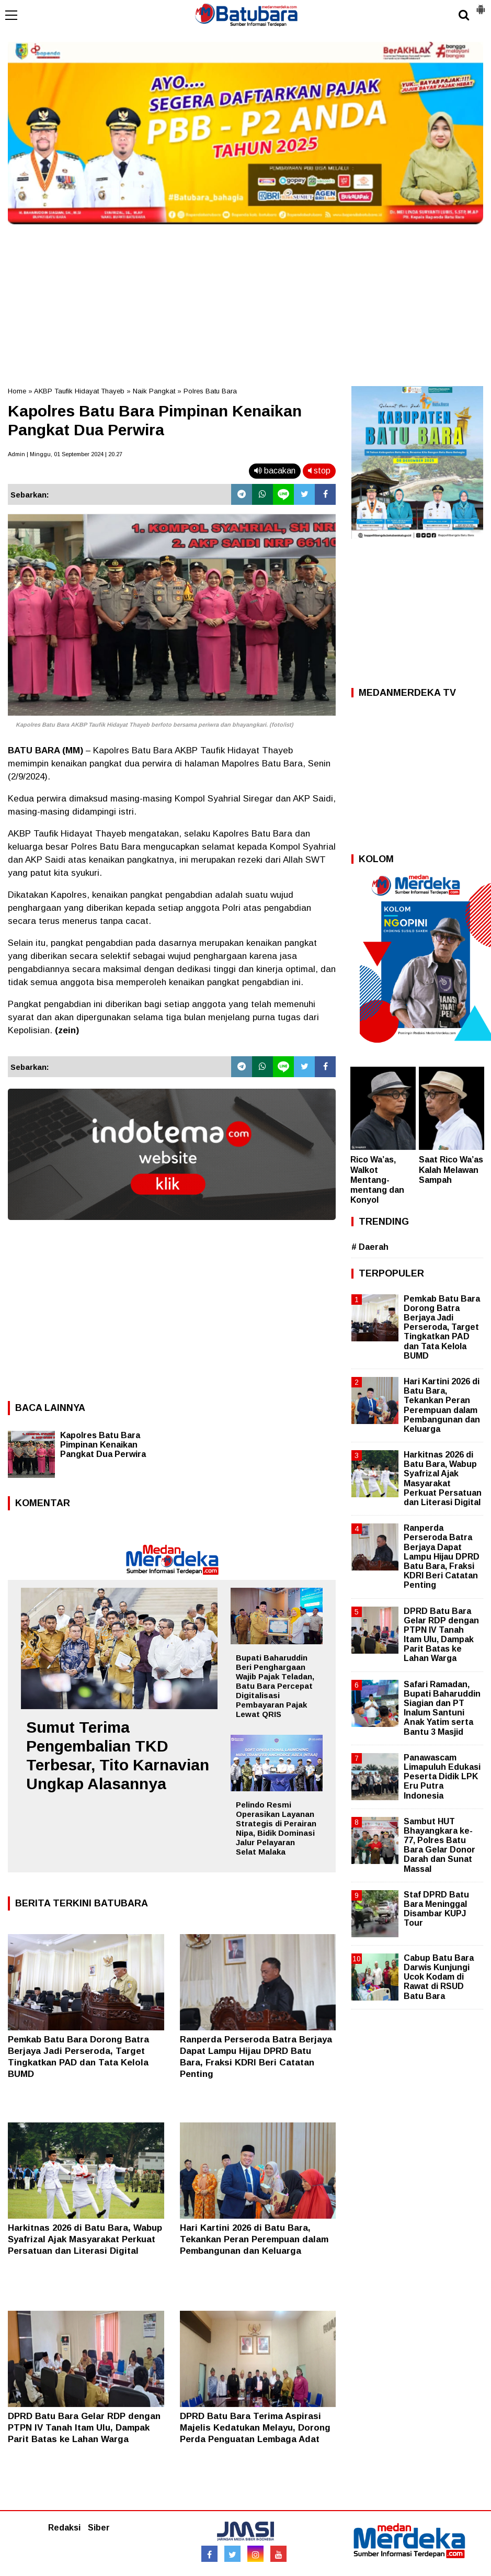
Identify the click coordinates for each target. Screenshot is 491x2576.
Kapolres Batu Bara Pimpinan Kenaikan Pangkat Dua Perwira (103, 1445)
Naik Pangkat (154, 391)
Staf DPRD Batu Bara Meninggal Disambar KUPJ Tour (436, 1909)
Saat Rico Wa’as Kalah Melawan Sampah (451, 1169)
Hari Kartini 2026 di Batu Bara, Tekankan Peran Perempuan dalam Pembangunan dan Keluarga (254, 2239)
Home (17, 391)
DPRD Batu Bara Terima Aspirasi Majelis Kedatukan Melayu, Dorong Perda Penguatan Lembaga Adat (255, 2427)
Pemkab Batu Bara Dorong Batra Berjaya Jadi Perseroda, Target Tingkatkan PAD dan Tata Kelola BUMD (442, 1327)
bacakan (274, 470)
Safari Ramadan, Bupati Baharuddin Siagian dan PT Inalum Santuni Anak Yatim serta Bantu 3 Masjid (442, 1708)
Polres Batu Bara (210, 391)
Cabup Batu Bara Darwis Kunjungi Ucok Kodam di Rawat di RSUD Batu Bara (439, 1977)
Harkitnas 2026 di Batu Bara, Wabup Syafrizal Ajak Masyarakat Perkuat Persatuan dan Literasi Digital (85, 2239)
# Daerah (370, 1246)
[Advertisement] (245, 302)
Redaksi (64, 2527)
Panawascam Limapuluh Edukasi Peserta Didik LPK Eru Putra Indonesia (442, 1776)
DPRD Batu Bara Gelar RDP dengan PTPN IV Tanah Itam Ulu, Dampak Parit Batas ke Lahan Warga (84, 2427)
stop (319, 470)
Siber (99, 2527)
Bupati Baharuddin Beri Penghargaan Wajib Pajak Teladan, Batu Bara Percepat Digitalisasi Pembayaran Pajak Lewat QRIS (275, 1686)
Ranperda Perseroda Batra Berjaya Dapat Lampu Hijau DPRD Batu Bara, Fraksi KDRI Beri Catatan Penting (441, 1556)
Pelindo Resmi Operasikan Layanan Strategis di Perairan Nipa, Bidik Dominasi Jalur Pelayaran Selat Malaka (276, 1828)
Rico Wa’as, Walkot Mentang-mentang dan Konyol (377, 1179)
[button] (480, 5)
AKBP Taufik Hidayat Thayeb (79, 391)
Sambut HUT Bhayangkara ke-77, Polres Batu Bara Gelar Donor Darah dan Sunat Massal (439, 1845)
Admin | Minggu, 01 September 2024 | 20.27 (65, 454)
